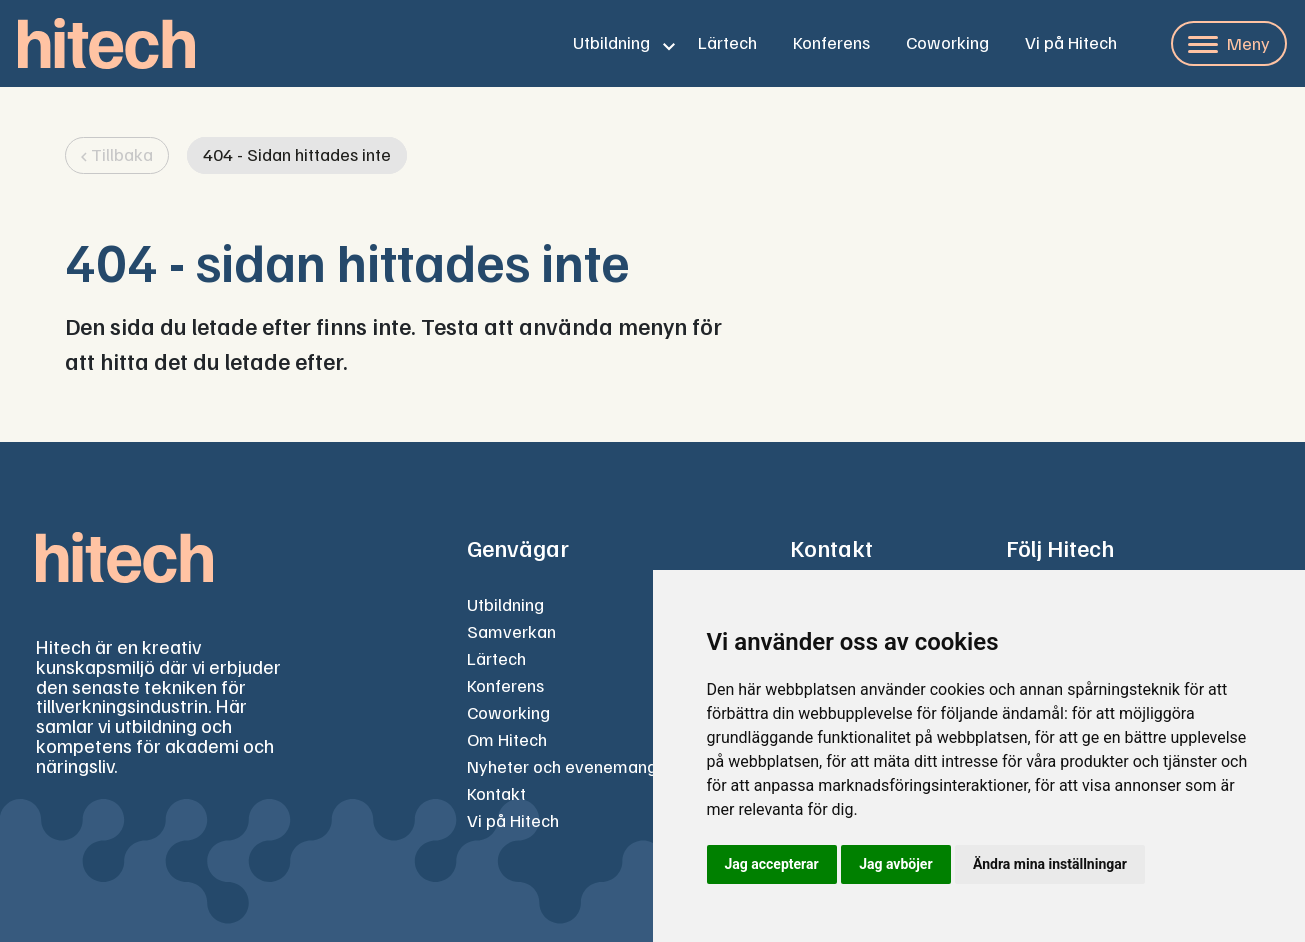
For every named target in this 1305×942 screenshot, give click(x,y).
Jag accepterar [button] (772, 864)
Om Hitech (507, 739)
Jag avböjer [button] (895, 864)
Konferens (831, 42)
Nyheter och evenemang (562, 766)
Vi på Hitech (1071, 42)
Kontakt (496, 793)
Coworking (947, 42)
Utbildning (611, 42)
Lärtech (727, 42)
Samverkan (511, 631)
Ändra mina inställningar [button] (1050, 864)
